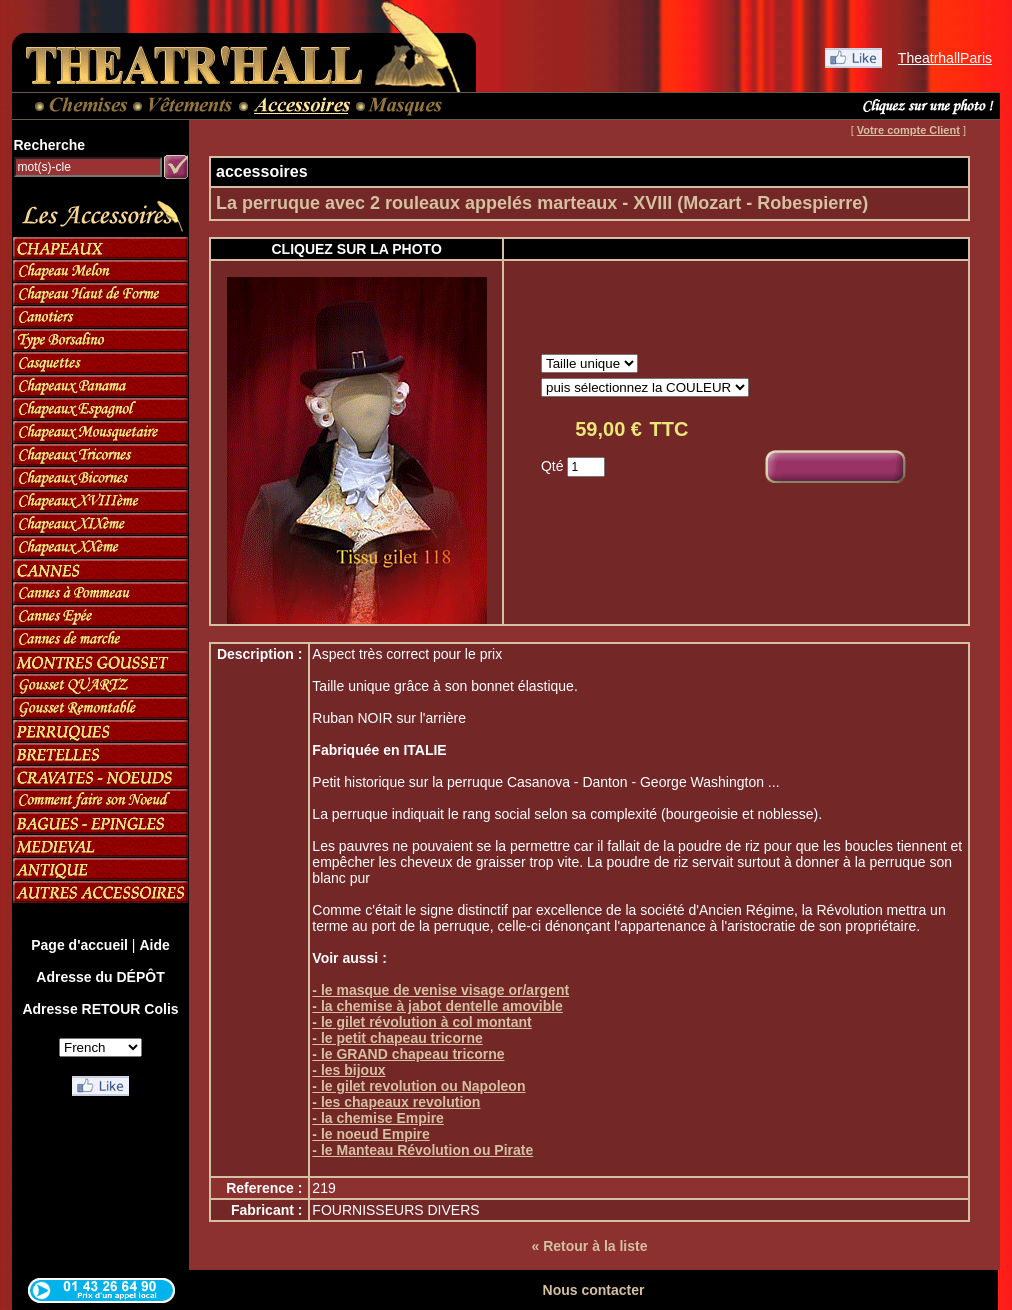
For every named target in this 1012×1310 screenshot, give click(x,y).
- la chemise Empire (378, 1118)
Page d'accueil (79, 945)
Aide (154, 945)
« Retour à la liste (590, 1246)
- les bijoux (348, 1070)
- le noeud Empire (370, 1134)
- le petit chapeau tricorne (397, 1038)
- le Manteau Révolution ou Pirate (422, 1150)
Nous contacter (594, 1290)
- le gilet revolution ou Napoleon (418, 1086)
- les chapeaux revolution (396, 1102)
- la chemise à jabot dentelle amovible (437, 1006)
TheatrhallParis (945, 58)
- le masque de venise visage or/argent (440, 990)
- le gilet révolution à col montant (421, 1022)
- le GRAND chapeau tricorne (408, 1054)
